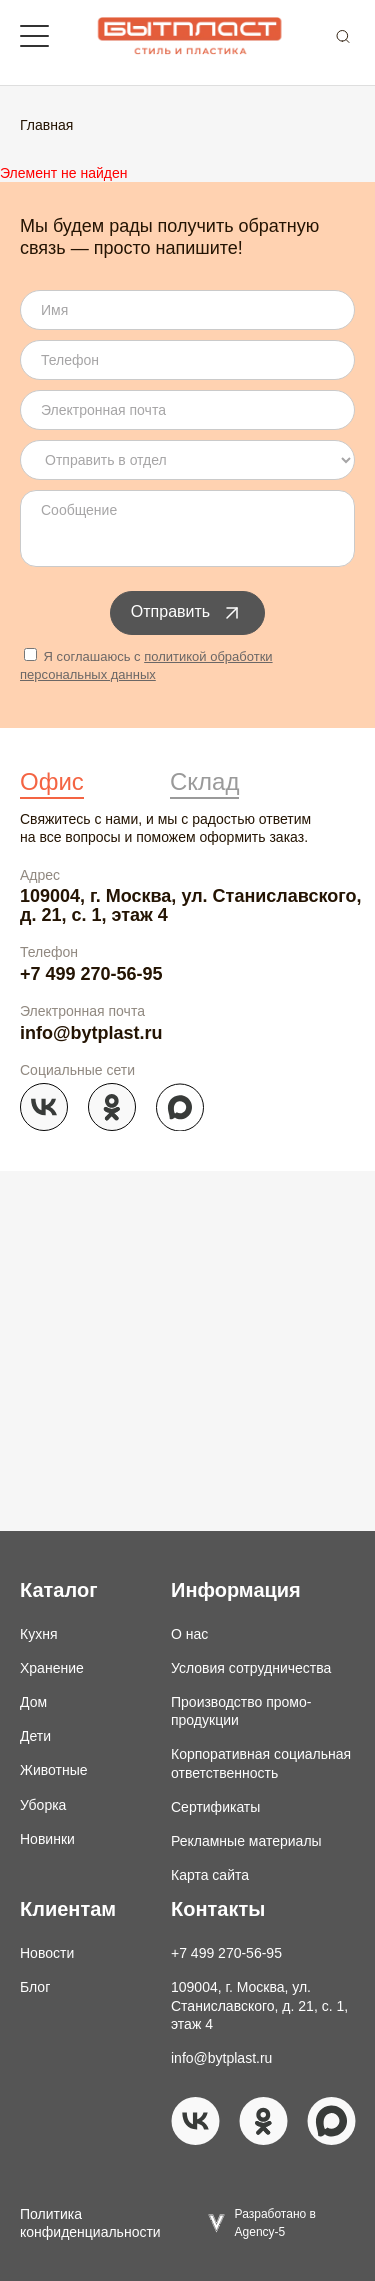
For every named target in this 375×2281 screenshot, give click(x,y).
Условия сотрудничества (251, 1668)
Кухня (38, 1634)
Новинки (47, 1839)
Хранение (52, 1668)
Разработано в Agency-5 (275, 2223)
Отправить (187, 613)
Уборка (43, 1805)
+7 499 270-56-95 (91, 974)
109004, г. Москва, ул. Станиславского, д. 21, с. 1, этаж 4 (190, 905)
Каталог (58, 1590)
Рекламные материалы (246, 1841)
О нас (189, 1634)
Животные (54, 1770)
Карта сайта (210, 1875)
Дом (33, 1702)
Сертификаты (215, 1807)
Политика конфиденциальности (90, 2223)
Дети (35, 1736)
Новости (47, 1953)
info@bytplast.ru (91, 1033)
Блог (35, 1987)
